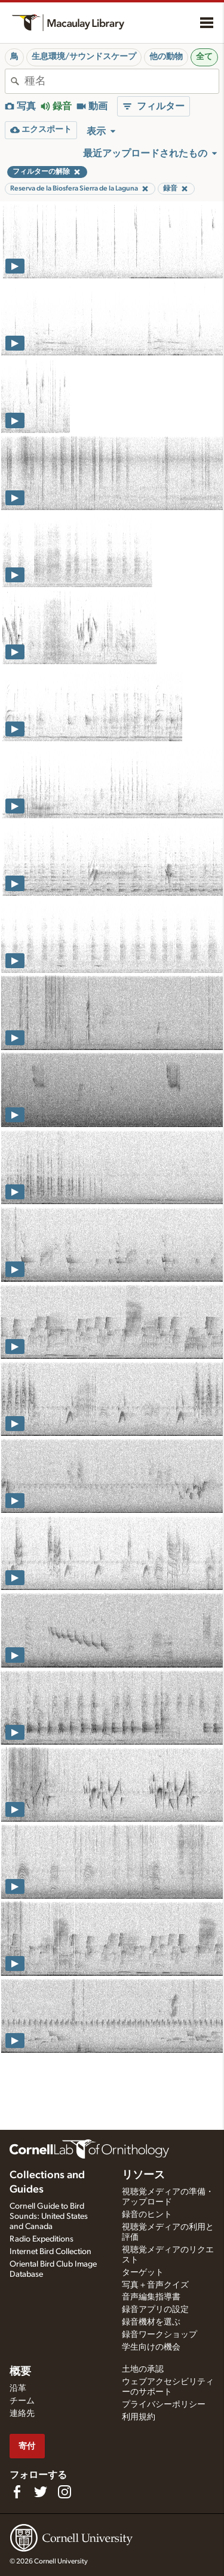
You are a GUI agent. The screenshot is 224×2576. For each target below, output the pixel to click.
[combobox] (121, 81)
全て (204, 57)
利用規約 (138, 2417)
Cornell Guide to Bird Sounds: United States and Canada (49, 2216)
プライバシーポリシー (163, 2404)
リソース (143, 2175)
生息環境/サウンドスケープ (84, 57)
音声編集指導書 (151, 2297)
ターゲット (143, 2272)
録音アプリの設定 (155, 2309)
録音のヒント (147, 2214)
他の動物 (166, 57)
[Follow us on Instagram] (64, 2492)
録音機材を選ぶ (151, 2322)
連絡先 (22, 2413)
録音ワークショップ (159, 2335)
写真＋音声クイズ (155, 2285)
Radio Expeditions (41, 2239)
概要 (20, 2371)
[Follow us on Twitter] (40, 2492)
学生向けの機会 (151, 2347)
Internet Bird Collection (50, 2252)
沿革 (18, 2388)
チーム (22, 2401)
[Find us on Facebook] (17, 2492)
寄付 (27, 2446)
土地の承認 (143, 2369)
